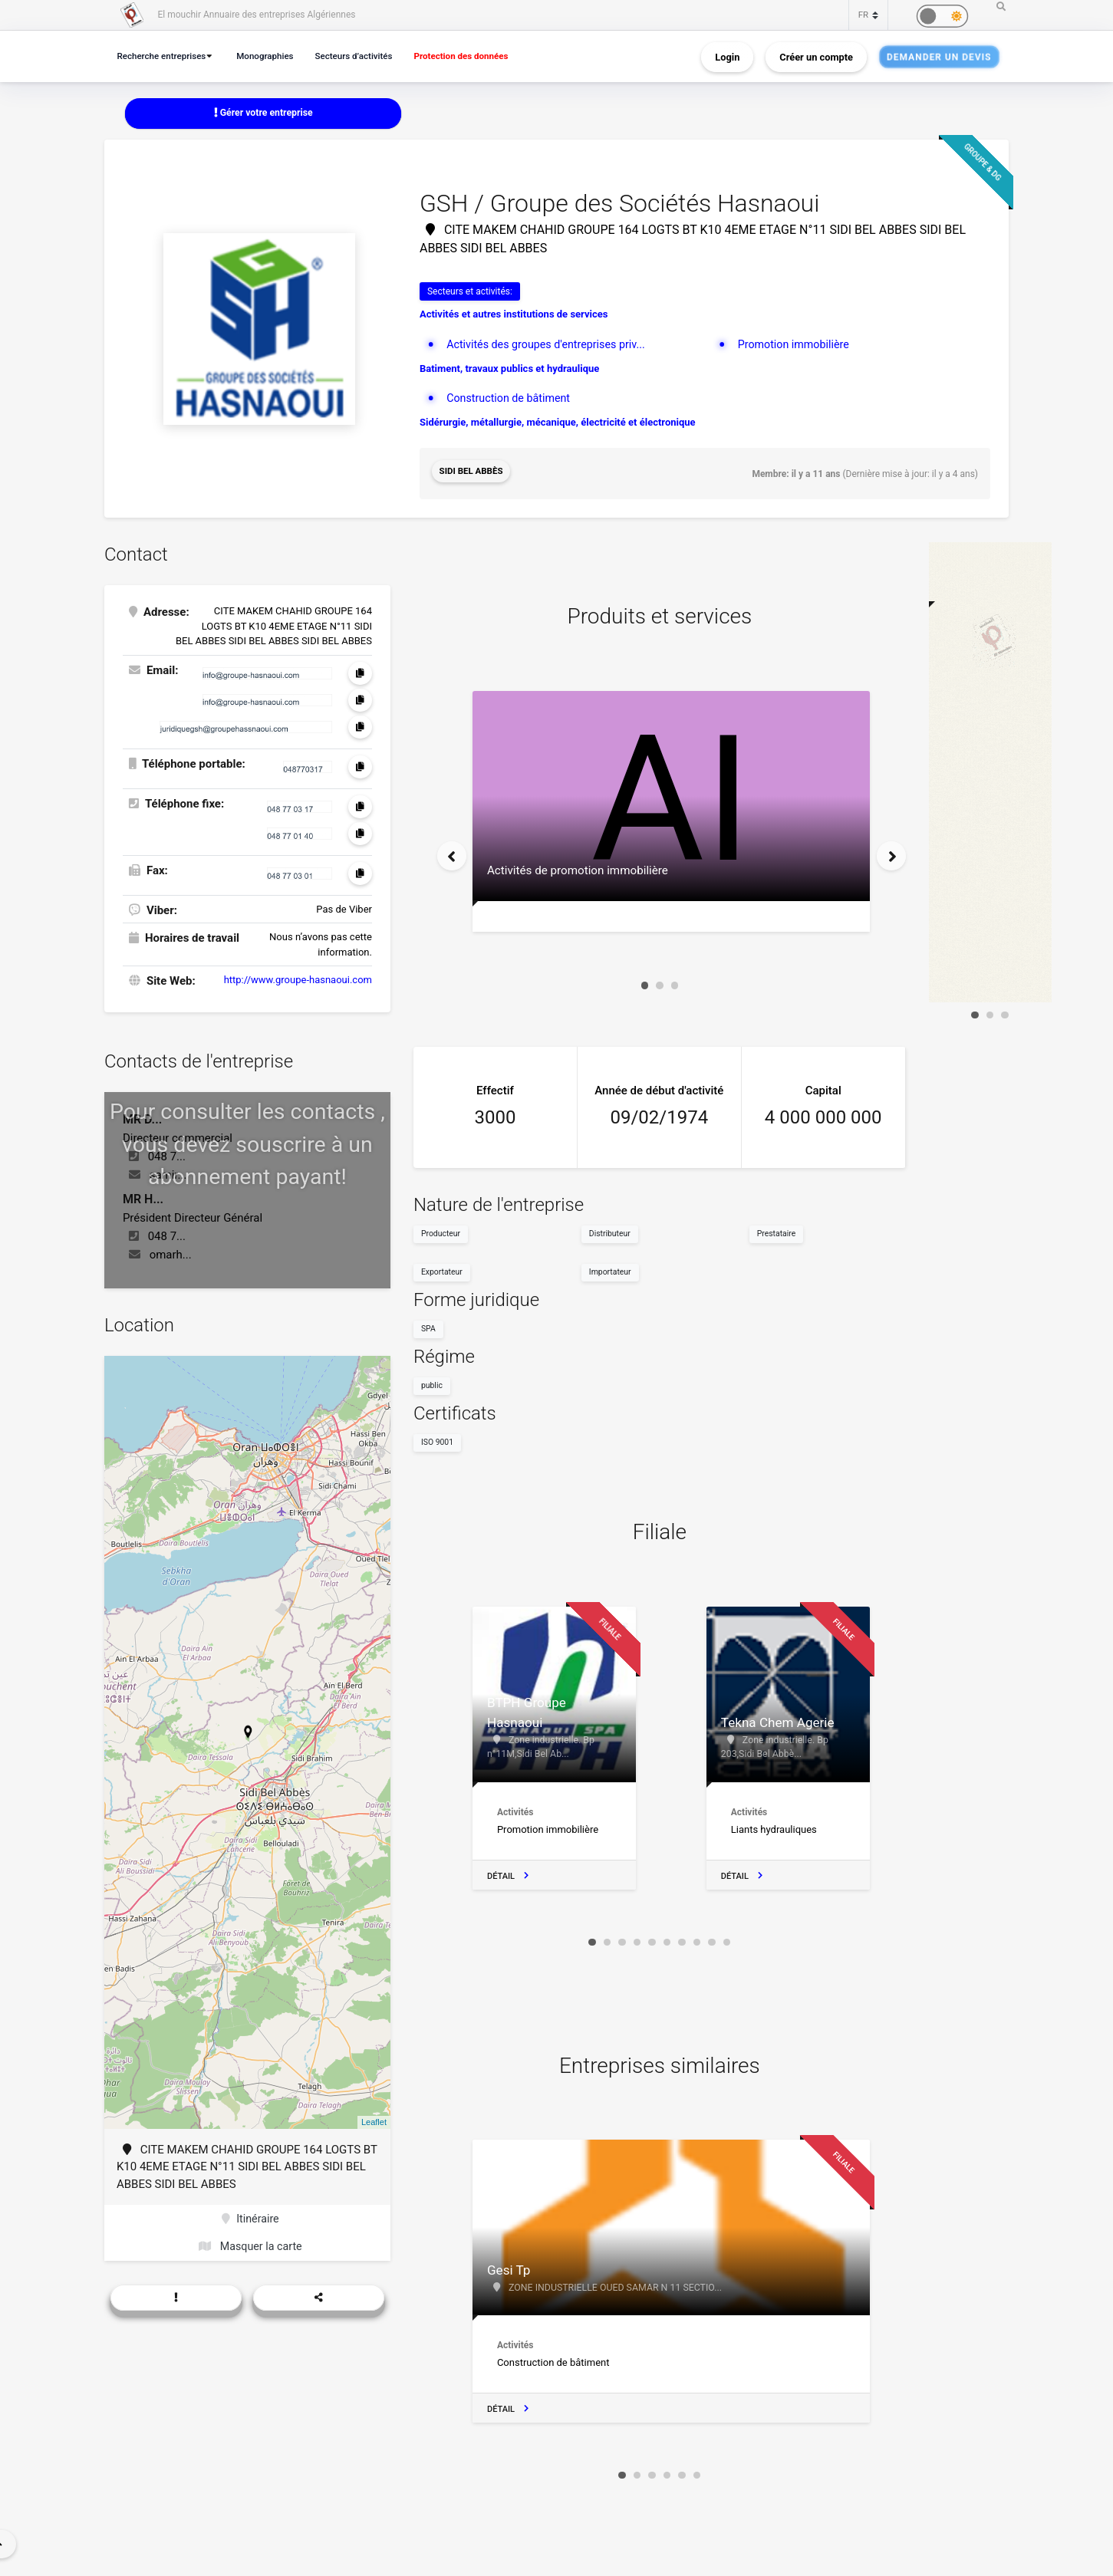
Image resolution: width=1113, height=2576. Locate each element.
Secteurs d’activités (366, 55)
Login (727, 56)
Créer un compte (816, 56)
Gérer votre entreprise (263, 113)
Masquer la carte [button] (250, 2246)
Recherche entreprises (164, 55)
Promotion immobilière (796, 345)
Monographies (274, 55)
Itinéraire (250, 2216)
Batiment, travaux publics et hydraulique (509, 369)
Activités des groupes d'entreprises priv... (550, 345)
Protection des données (481, 55)
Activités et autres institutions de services (514, 315)
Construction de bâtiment (511, 399)
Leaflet (374, 2119)
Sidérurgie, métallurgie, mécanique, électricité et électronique (558, 423)
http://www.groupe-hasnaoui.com (298, 977)
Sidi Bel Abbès (473, 473)
